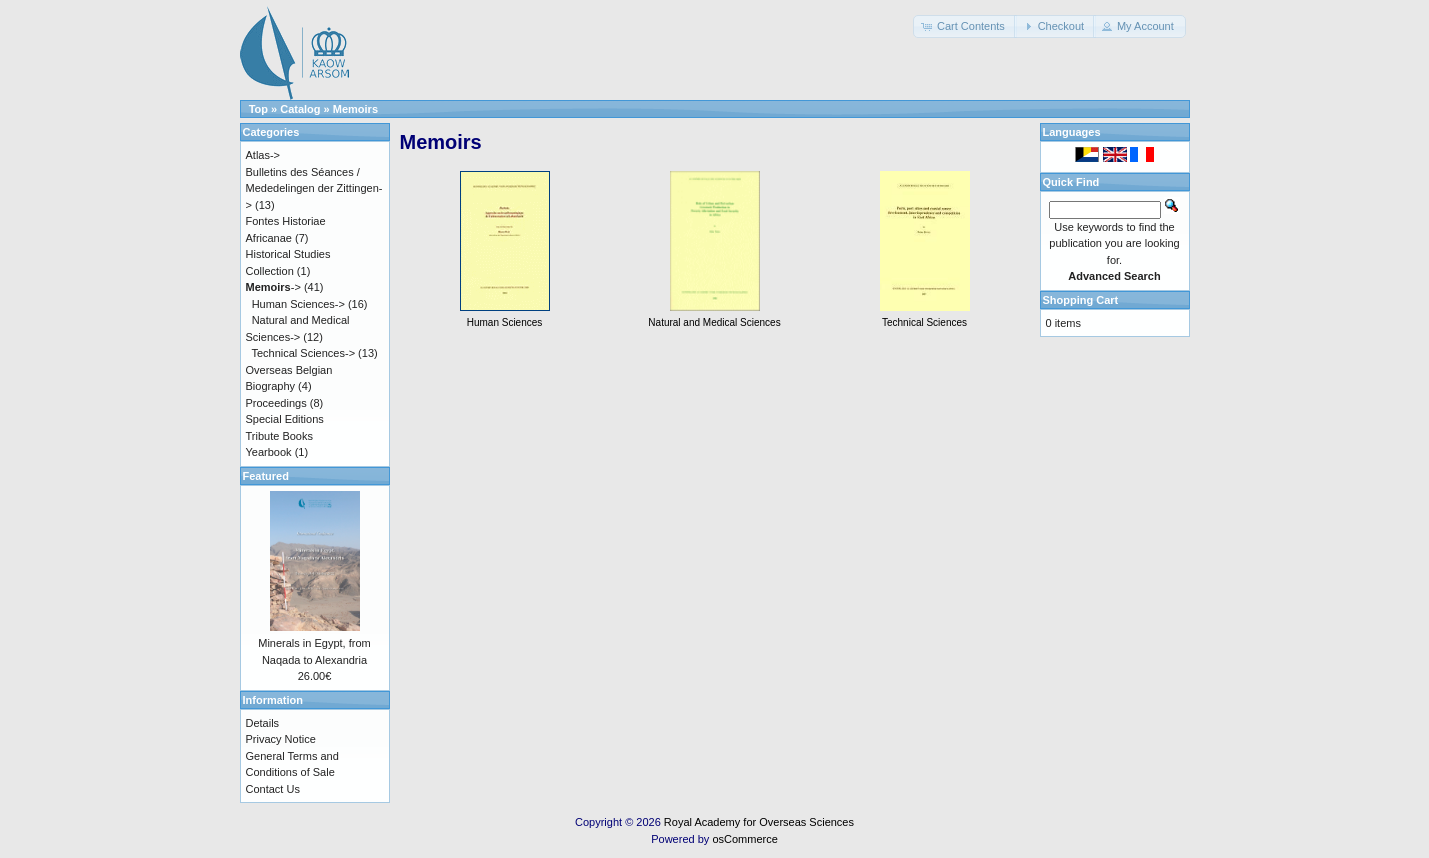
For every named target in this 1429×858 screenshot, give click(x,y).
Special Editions (285, 419)
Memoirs (355, 109)
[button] (965, 26)
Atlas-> (263, 155)
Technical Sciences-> (303, 353)
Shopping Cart (1081, 300)
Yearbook (269, 452)
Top (258, 109)
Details (263, 723)
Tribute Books (279, 436)
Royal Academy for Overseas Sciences (759, 822)
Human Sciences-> (298, 304)
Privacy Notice (281, 739)
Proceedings (276, 403)
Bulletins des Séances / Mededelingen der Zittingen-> (314, 188)
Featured (266, 476)
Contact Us (273, 789)
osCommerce (744, 839)
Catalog (300, 109)
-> (273, 287)
